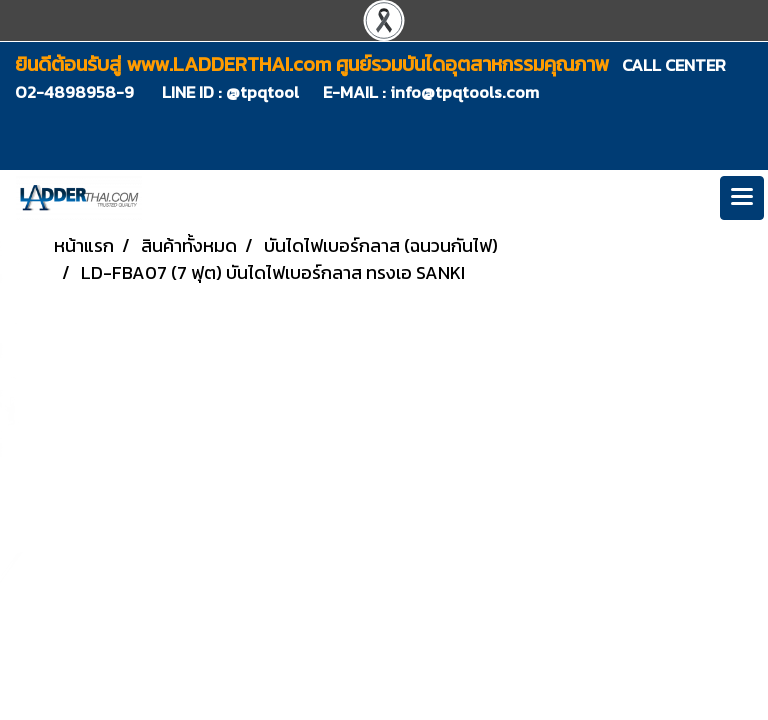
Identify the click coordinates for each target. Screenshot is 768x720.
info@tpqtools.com (464, 92)
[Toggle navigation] (742, 198)
